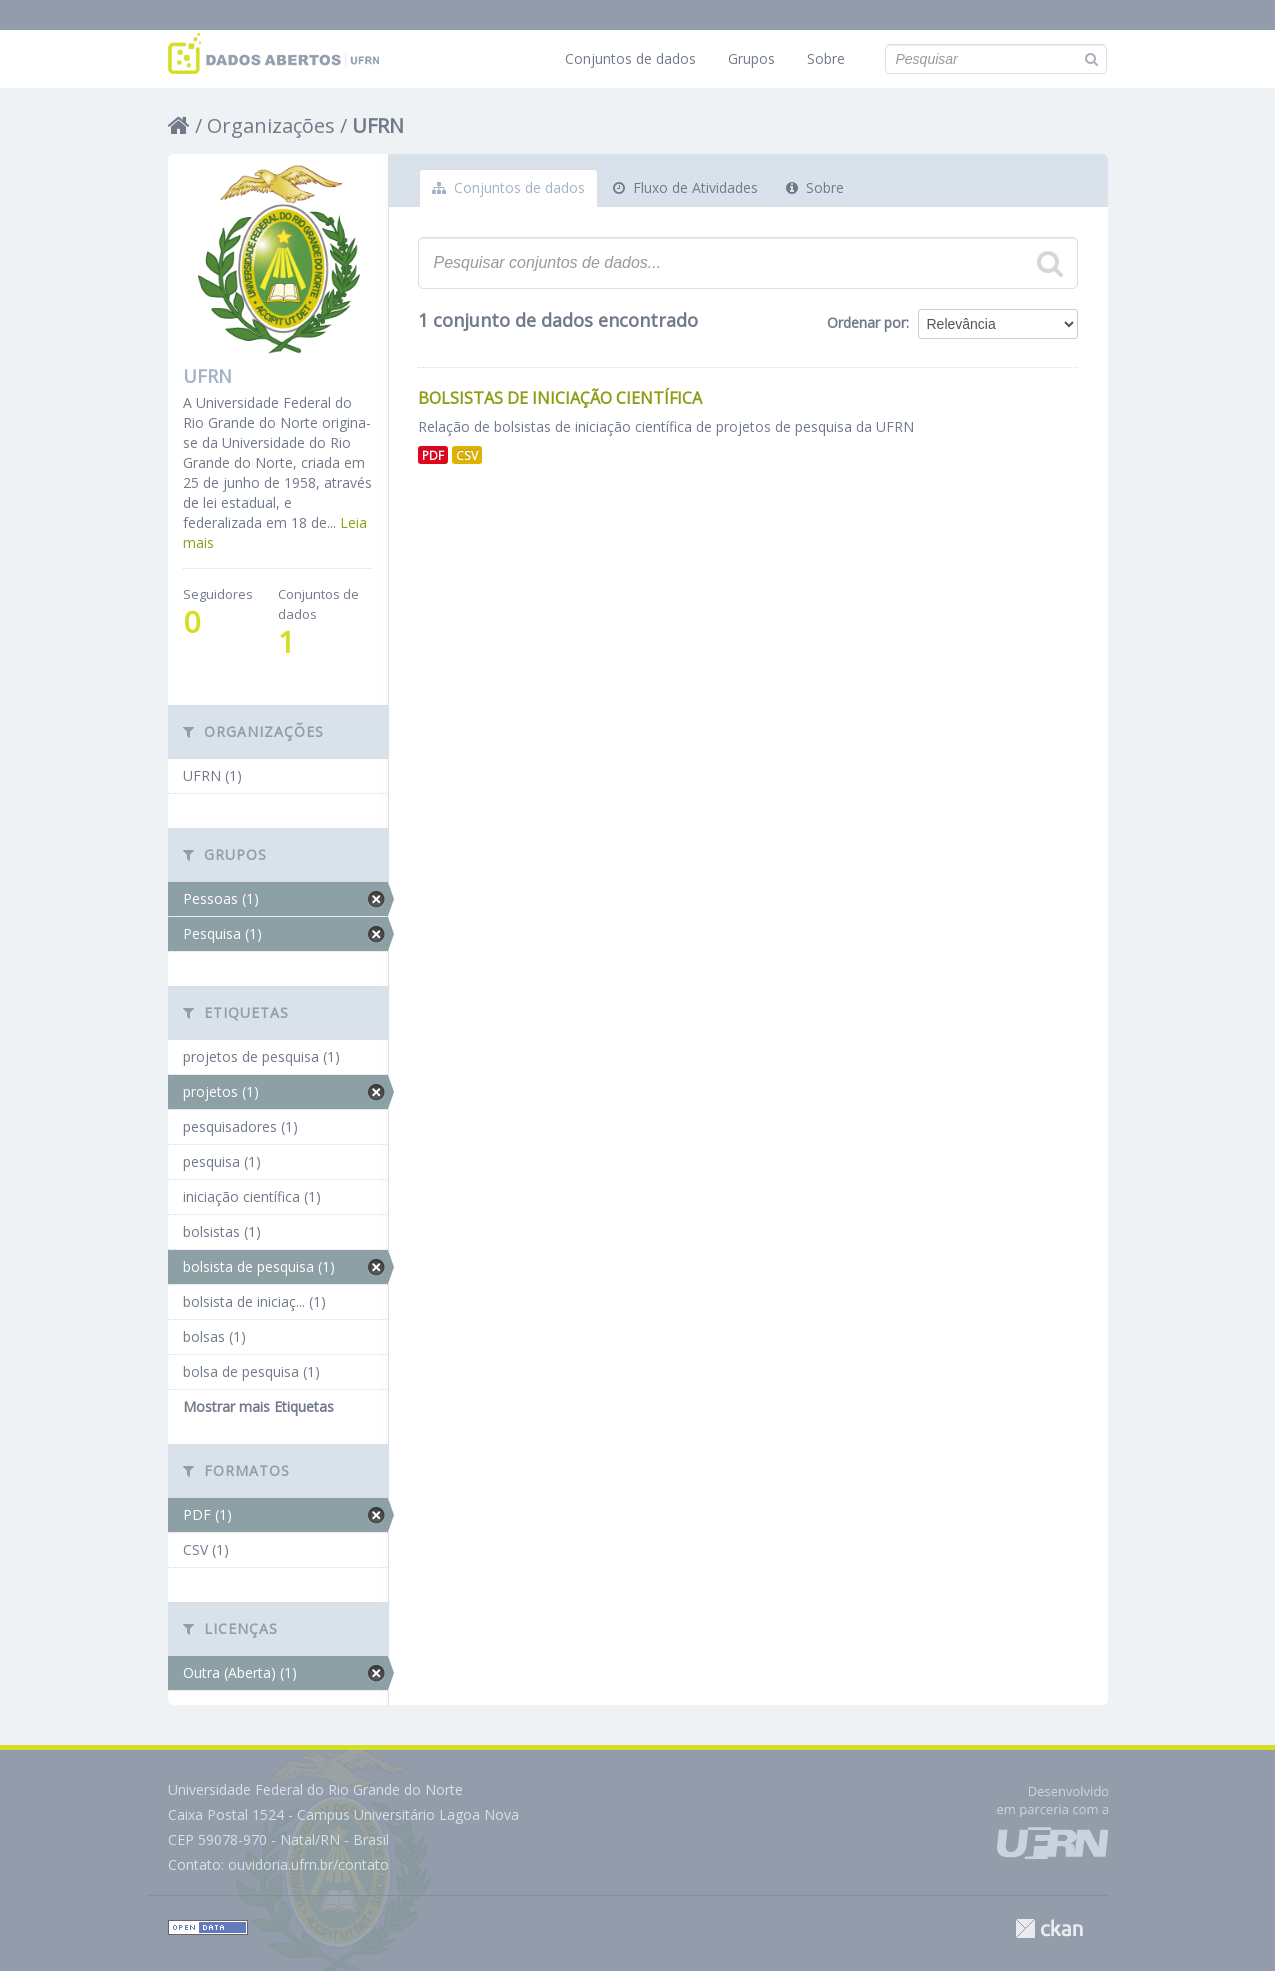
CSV (467, 455)
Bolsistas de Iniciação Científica (560, 398)
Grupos (751, 58)
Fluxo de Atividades (685, 187)
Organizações (271, 125)
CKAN (1049, 1928)
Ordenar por (866, 322)
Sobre (826, 58)
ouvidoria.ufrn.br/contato (308, 1864)
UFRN (378, 125)
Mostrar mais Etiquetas (258, 1406)
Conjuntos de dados (630, 58)
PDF (433, 455)
